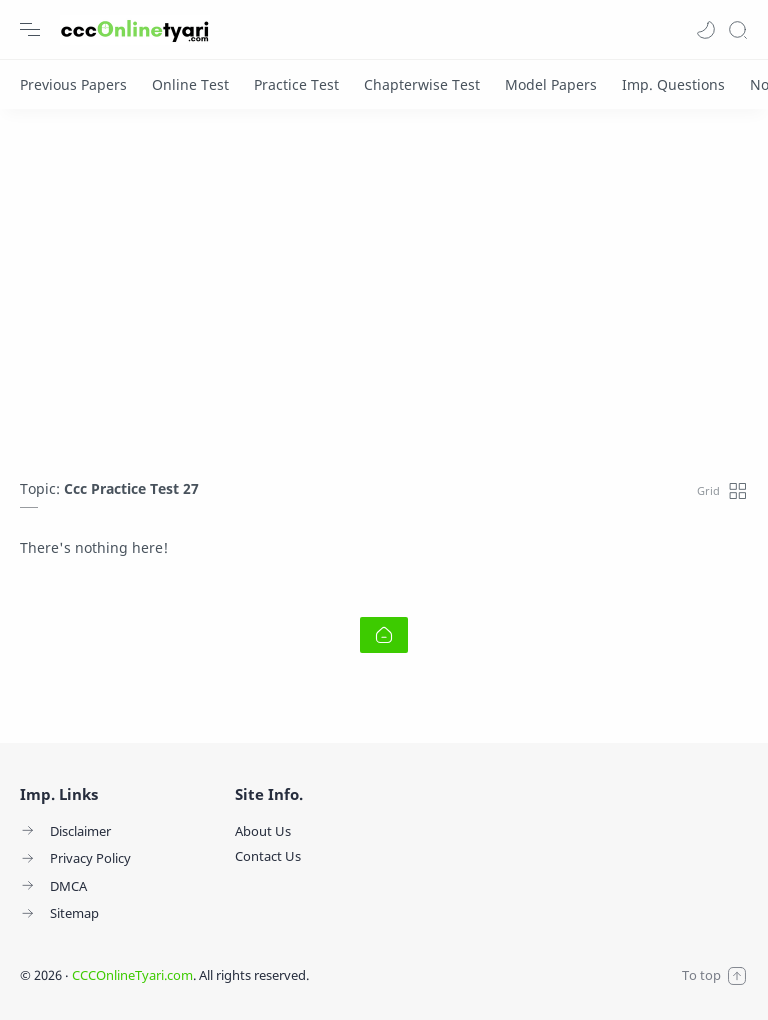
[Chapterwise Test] (422, 84)
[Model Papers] (551, 84)
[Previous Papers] (73, 84)
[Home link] (384, 635)
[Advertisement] (384, 289)
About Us (263, 831)
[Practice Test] (296, 84)
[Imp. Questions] (673, 84)
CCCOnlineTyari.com (132, 975)
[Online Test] (190, 84)
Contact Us (268, 856)
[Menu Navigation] (30, 30)
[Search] (738, 30)
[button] (706, 30)
